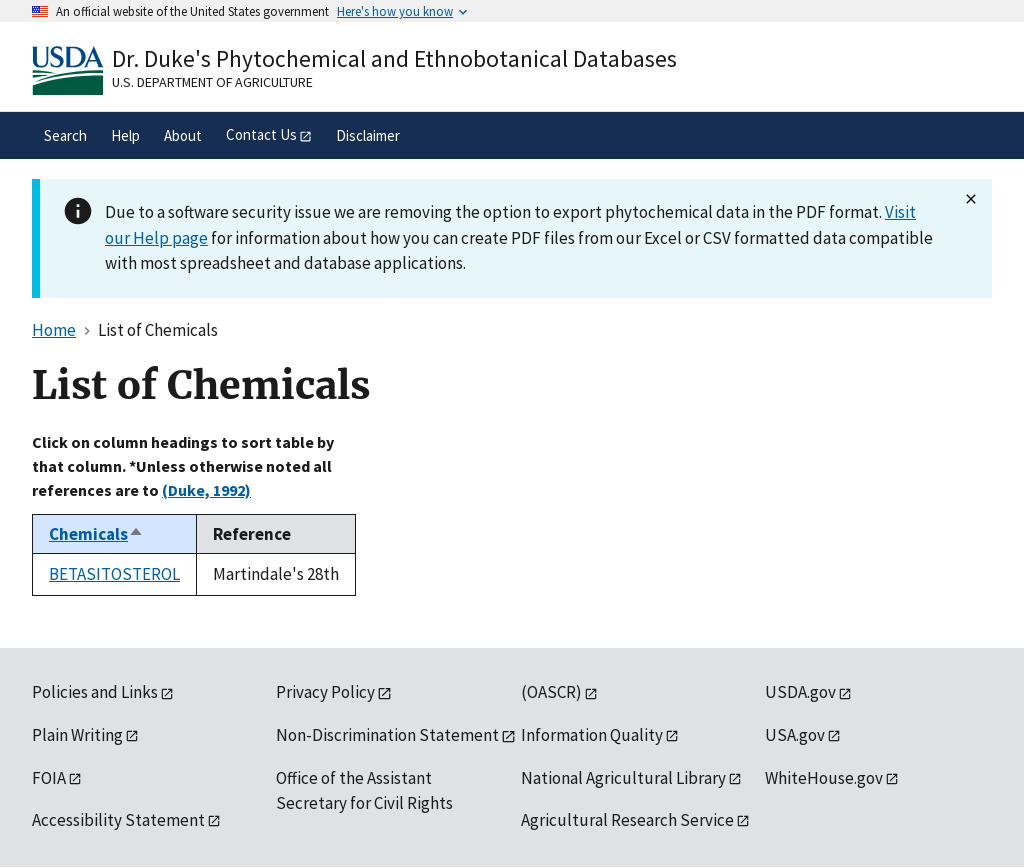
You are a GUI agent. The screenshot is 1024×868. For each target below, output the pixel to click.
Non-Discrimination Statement (387, 735)
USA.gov (795, 735)
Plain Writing (77, 735)
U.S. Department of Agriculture (212, 82)
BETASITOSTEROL (114, 574)
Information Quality (592, 735)
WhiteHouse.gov (824, 778)
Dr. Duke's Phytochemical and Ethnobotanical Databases (394, 58)
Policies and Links (95, 692)
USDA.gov (800, 692)
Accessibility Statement (118, 820)
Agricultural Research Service (627, 820)
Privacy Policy (325, 692)
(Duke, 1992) (206, 490)
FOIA (49, 778)
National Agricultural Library (623, 778)
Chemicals (96, 534)
